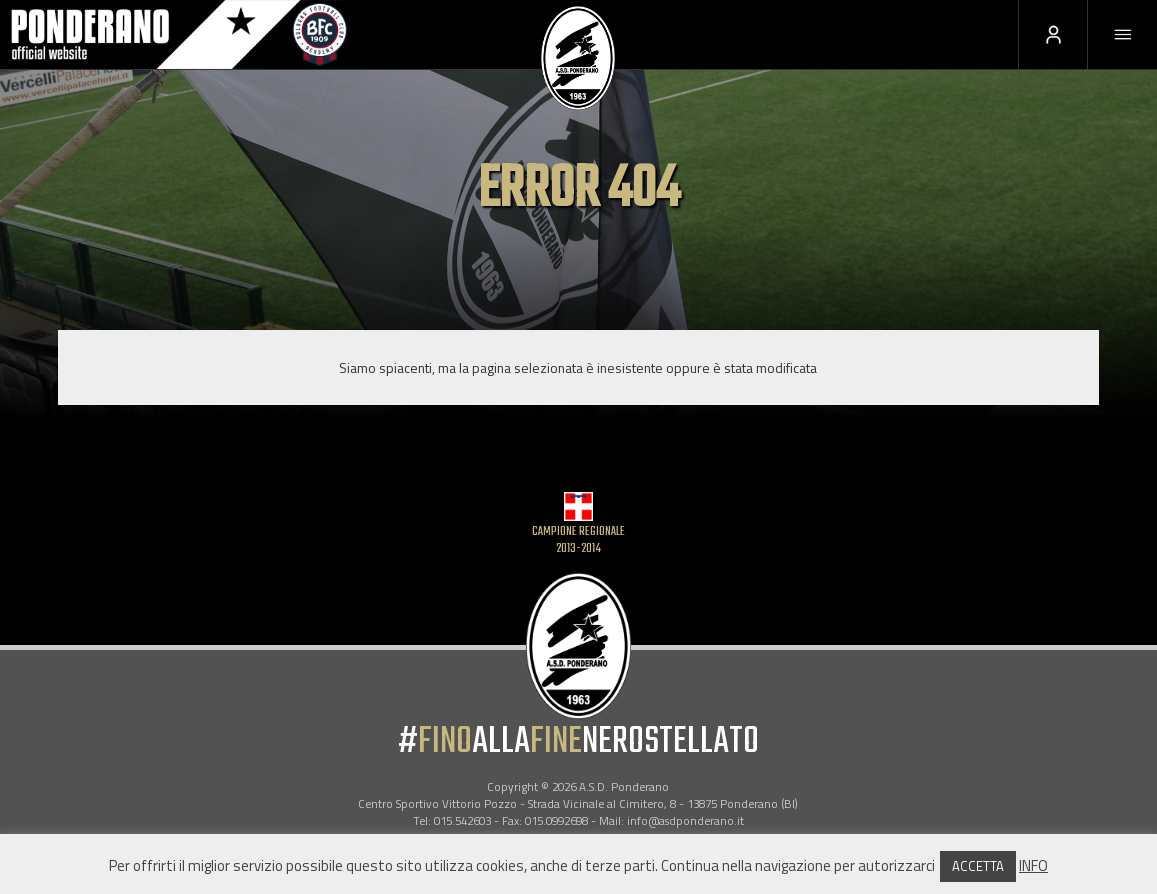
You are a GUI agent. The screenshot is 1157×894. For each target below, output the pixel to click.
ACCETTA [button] (978, 866)
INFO (1033, 865)
